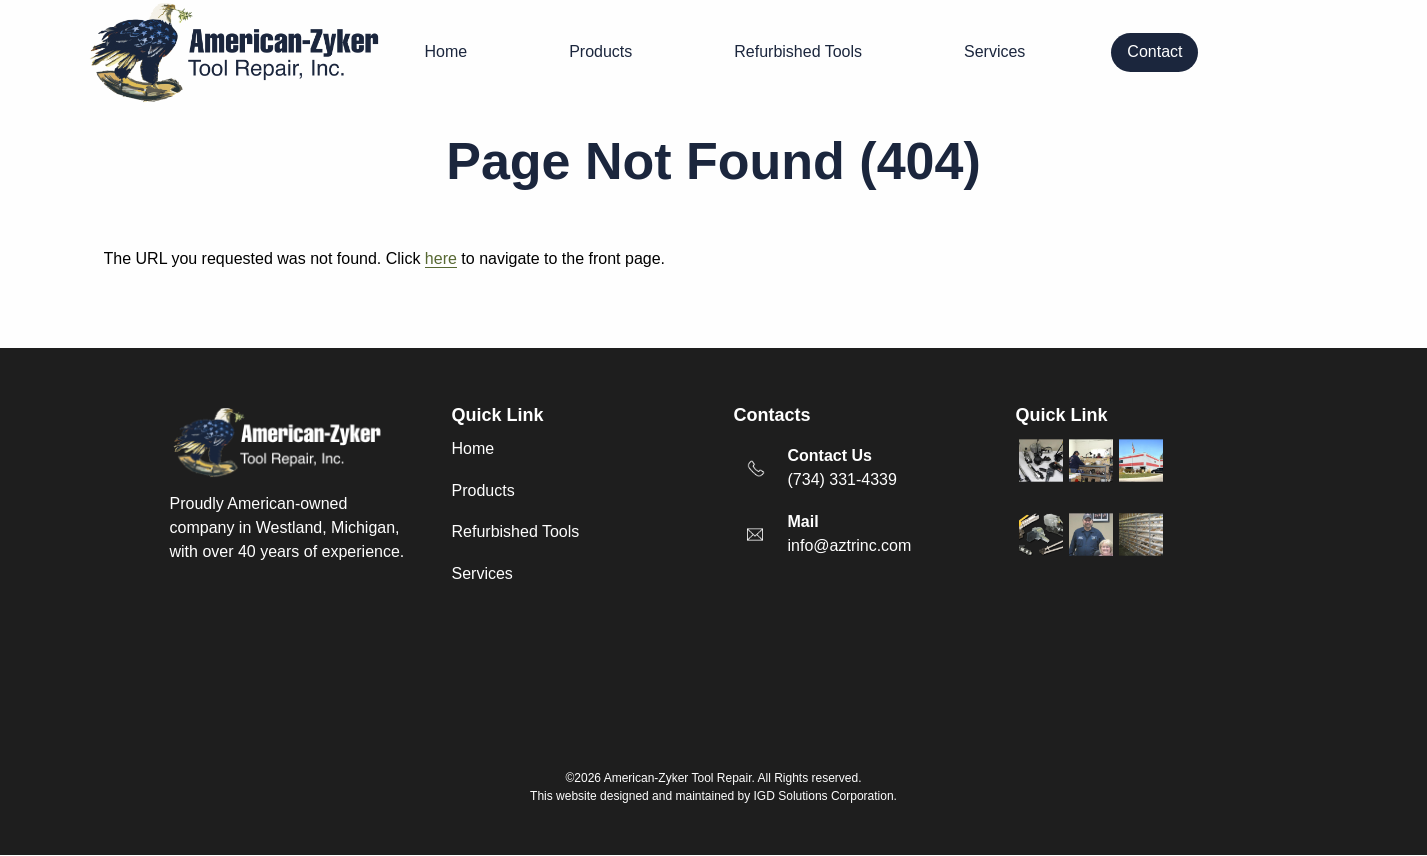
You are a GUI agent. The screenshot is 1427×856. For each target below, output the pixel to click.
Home (446, 51)
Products (600, 51)
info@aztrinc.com (850, 545)
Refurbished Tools (798, 51)
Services (994, 51)
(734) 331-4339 (842, 479)
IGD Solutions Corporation (824, 796)
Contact (1154, 51)
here (441, 258)
